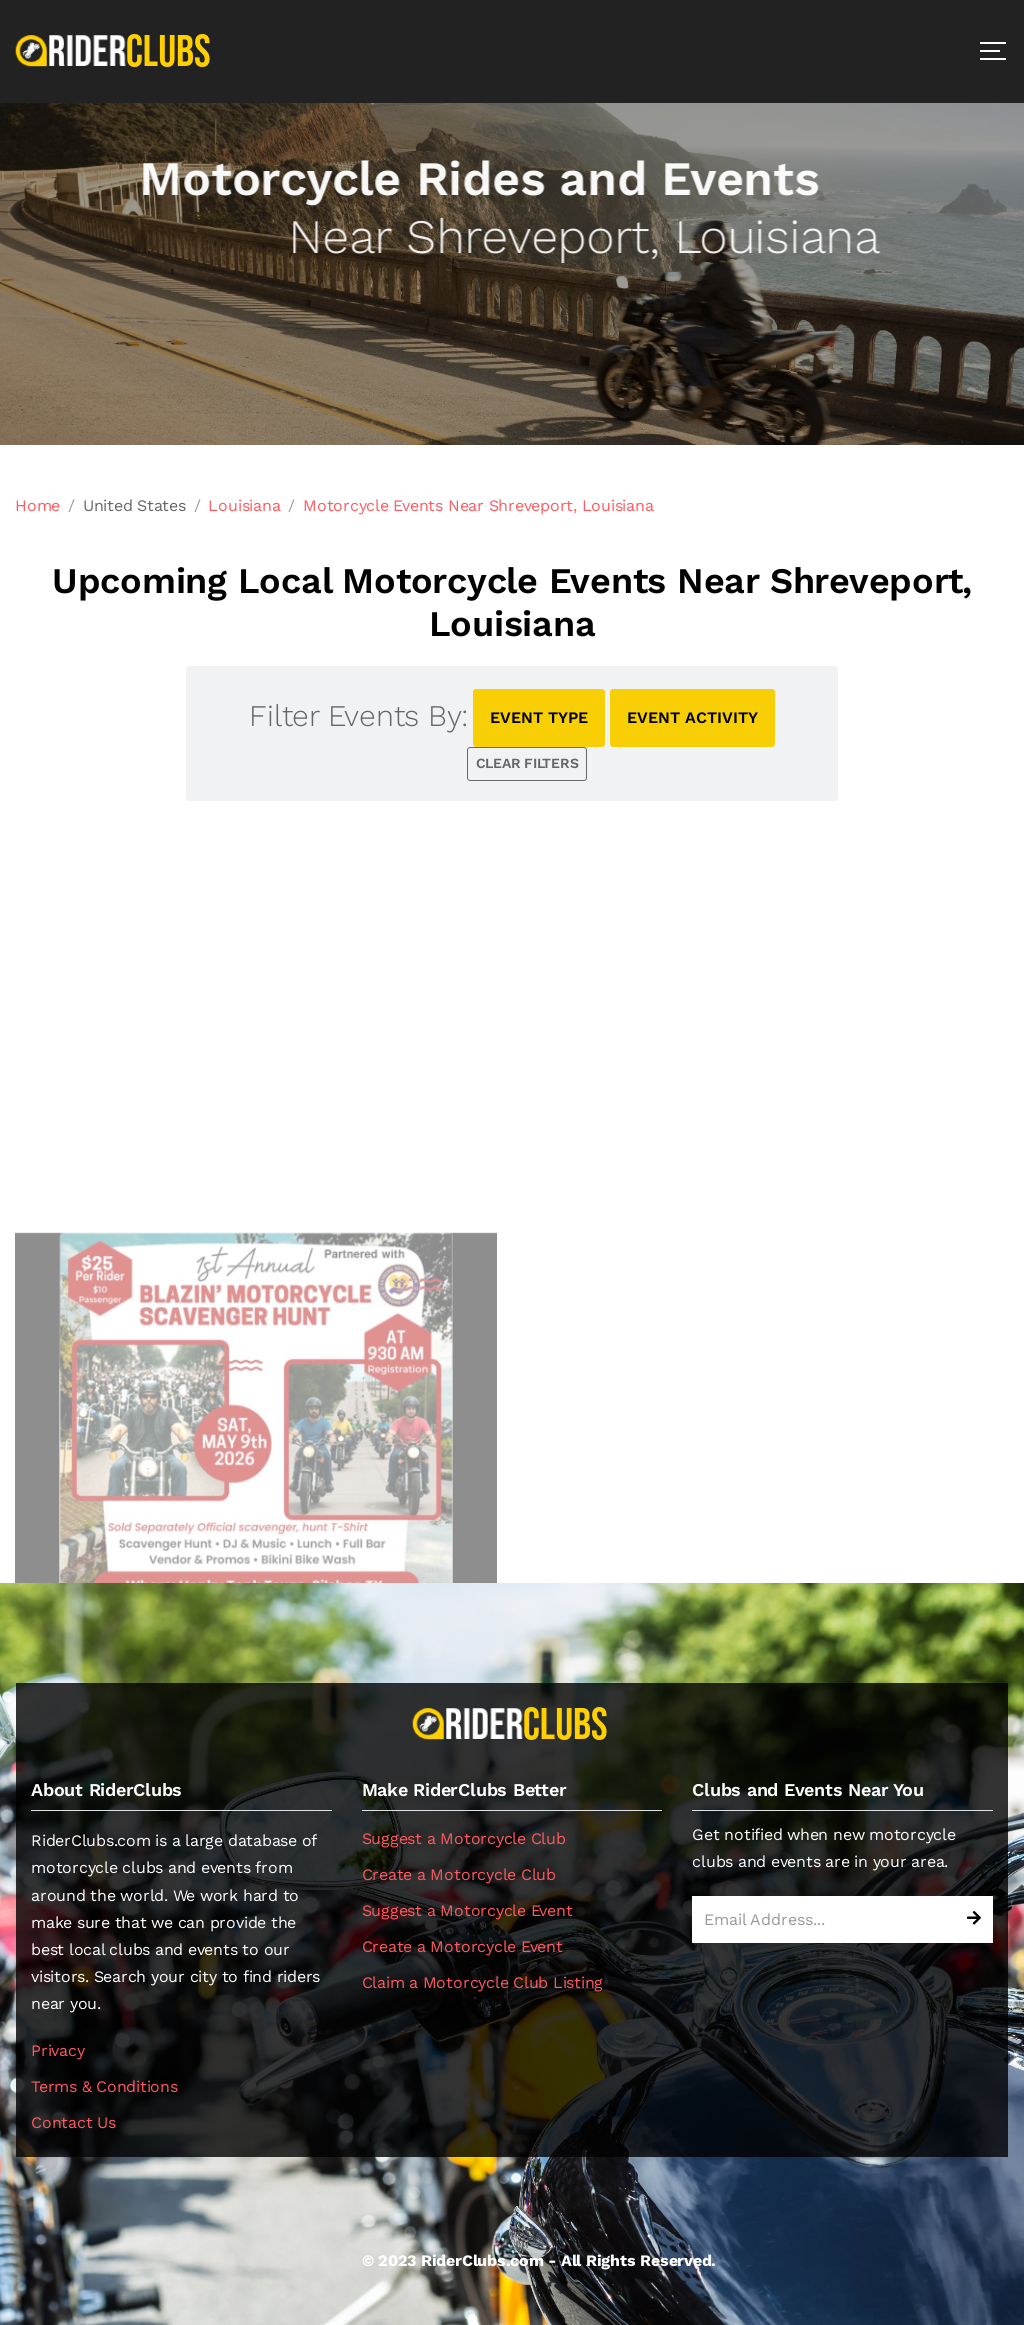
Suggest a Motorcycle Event (467, 1910)
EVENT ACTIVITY (692, 717)
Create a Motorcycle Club (459, 1874)
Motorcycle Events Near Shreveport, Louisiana (478, 505)
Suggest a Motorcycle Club (464, 1838)
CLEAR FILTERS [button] (527, 763)
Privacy (57, 2050)
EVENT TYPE (539, 717)
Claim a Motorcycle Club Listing (483, 1982)
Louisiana (244, 505)
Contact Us (73, 2122)
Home (37, 505)
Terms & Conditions (104, 2086)
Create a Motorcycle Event (462, 1946)
